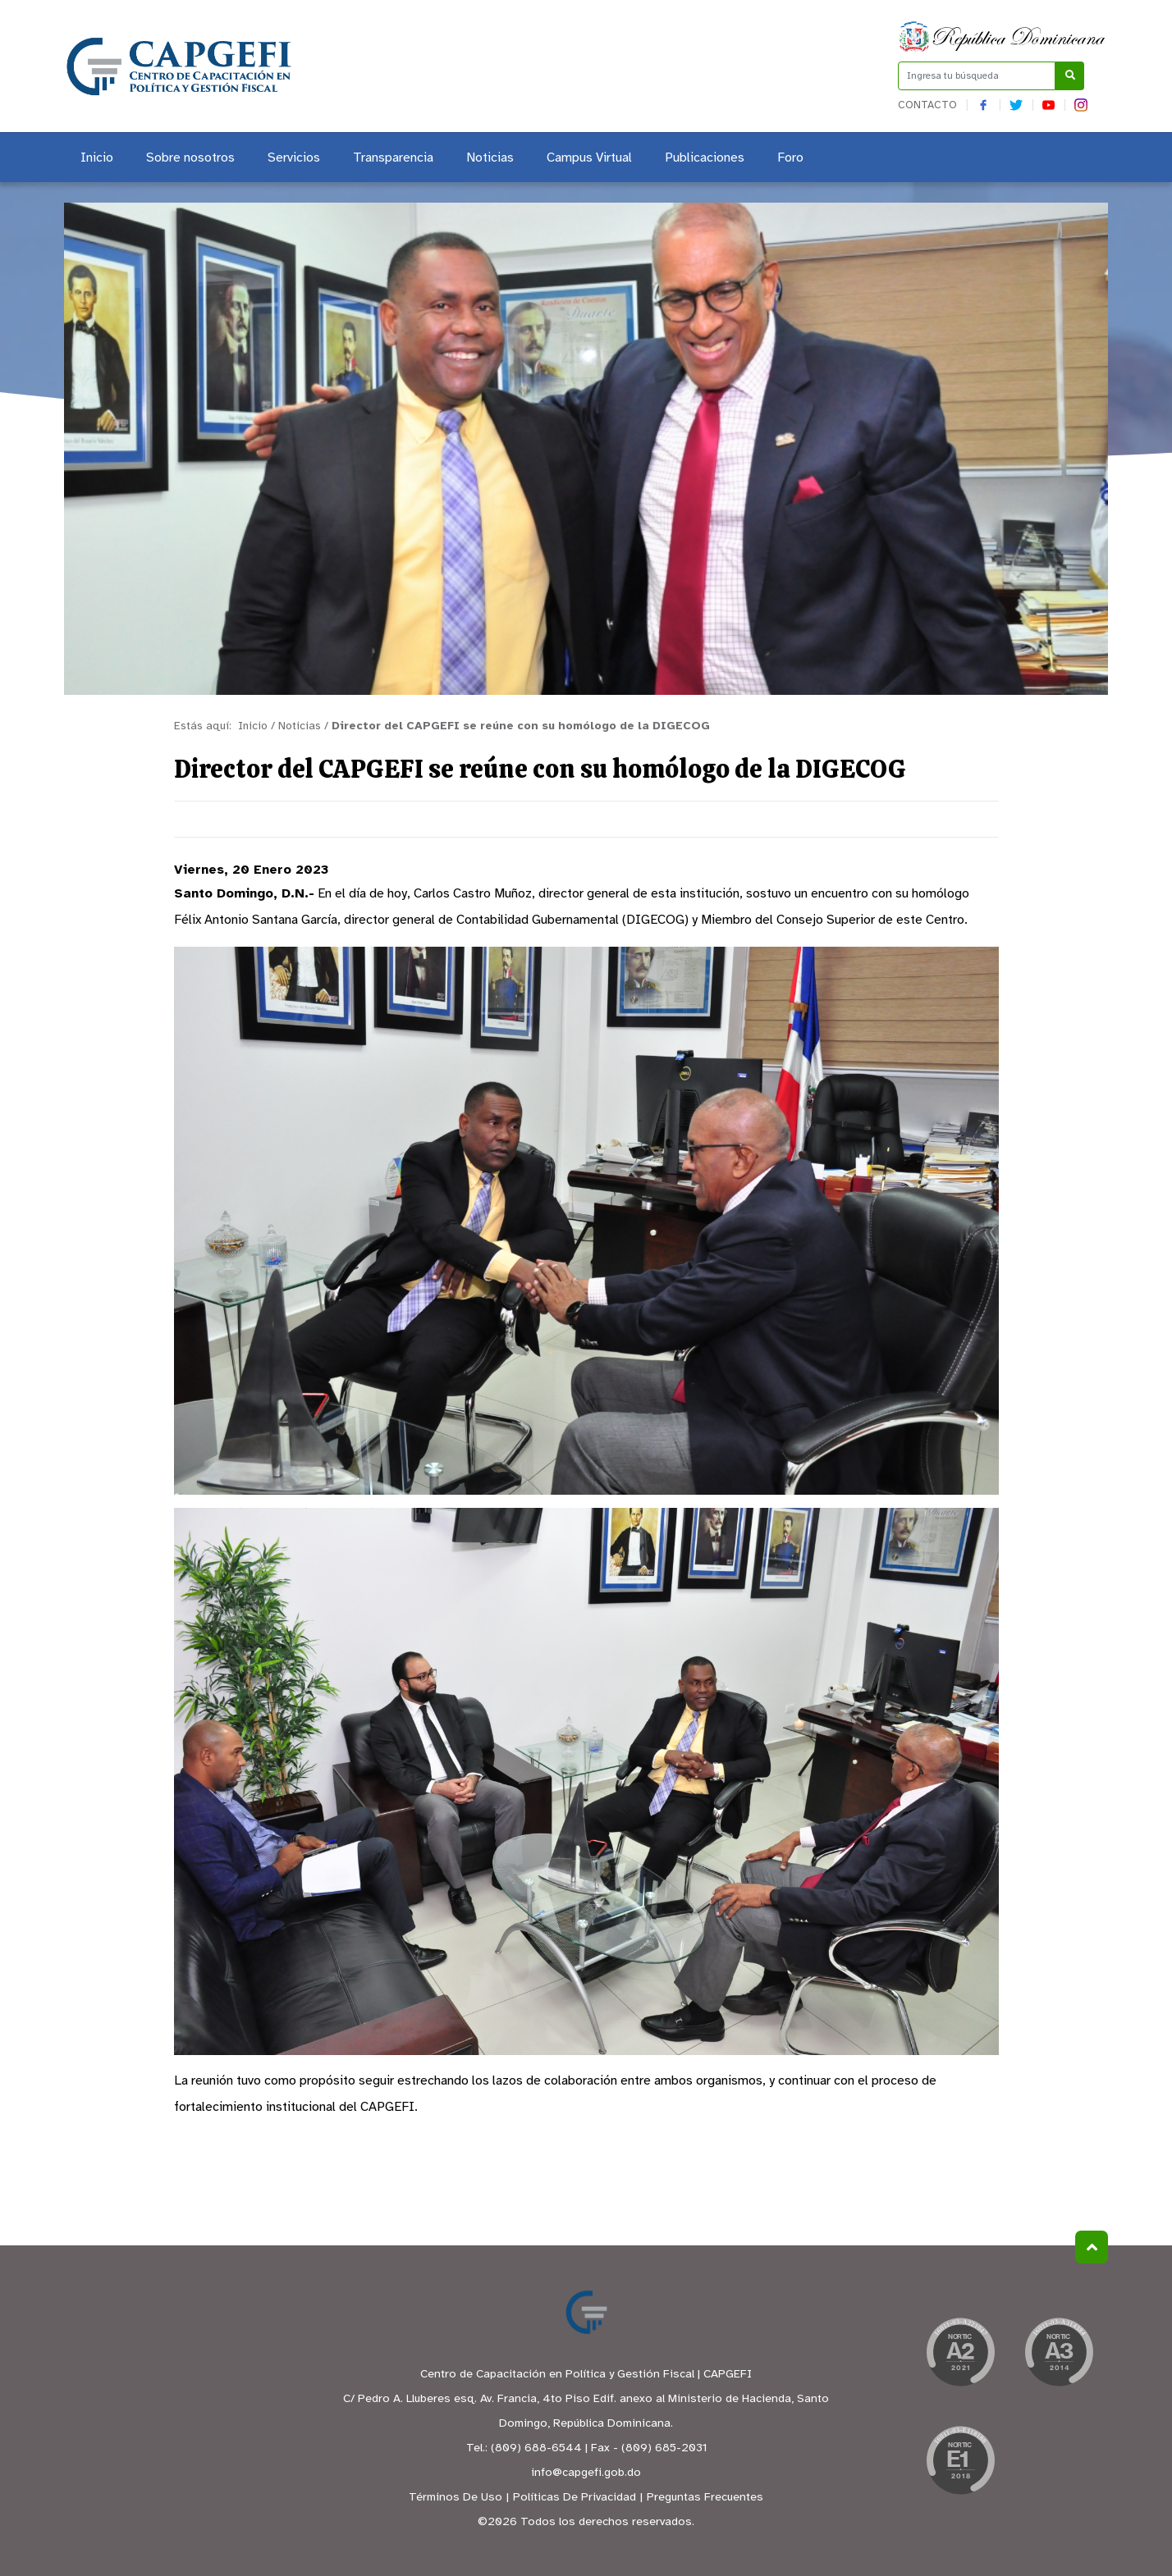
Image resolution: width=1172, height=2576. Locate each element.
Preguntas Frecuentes (705, 2498)
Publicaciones (704, 158)
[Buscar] (1069, 76)
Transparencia (393, 158)
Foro (790, 158)
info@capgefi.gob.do (586, 2473)
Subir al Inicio (1092, 2247)
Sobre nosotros (190, 158)
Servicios (294, 158)
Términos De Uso (455, 2498)
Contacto (927, 105)
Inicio (96, 158)
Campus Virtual (589, 158)
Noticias (490, 158)
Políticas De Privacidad (574, 2498)
